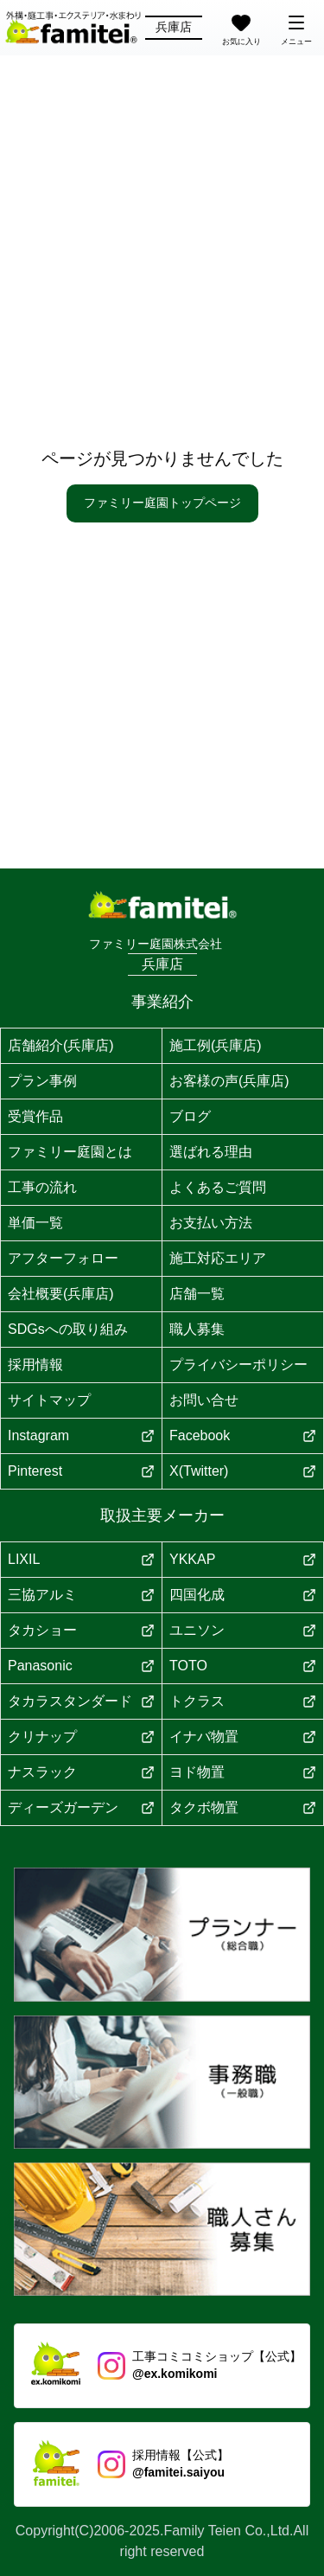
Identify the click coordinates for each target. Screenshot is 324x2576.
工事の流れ (42, 1187)
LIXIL (81, 1559)
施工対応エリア (217, 1258)
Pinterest (81, 1471)
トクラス (242, 1701)
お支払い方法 (210, 1222)
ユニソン (242, 1630)
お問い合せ (203, 1400)
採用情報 (35, 1364)
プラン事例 (42, 1080)
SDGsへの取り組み (68, 1329)
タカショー (81, 1630)
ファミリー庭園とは (70, 1151)
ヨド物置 (242, 1772)
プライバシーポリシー (238, 1364)
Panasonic (81, 1665)
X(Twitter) (242, 1471)
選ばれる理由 (210, 1151)
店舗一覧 (197, 1293)
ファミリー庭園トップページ (162, 502)
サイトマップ (49, 1400)
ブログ (190, 1116)
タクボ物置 (242, 1807)
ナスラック (81, 1772)
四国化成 (242, 1594)
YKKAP (242, 1559)
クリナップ (81, 1736)
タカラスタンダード (81, 1701)
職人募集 (197, 1329)
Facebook (242, 1435)
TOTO (242, 1665)
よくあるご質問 (217, 1187)
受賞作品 (35, 1116)
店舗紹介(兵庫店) (61, 1045)
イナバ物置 (242, 1736)
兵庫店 (174, 27)
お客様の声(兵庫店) (229, 1080)
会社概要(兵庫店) (61, 1293)
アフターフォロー (63, 1258)
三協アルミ (81, 1594)
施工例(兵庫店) (215, 1045)
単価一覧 (35, 1222)
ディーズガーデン (81, 1807)
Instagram (81, 1435)
